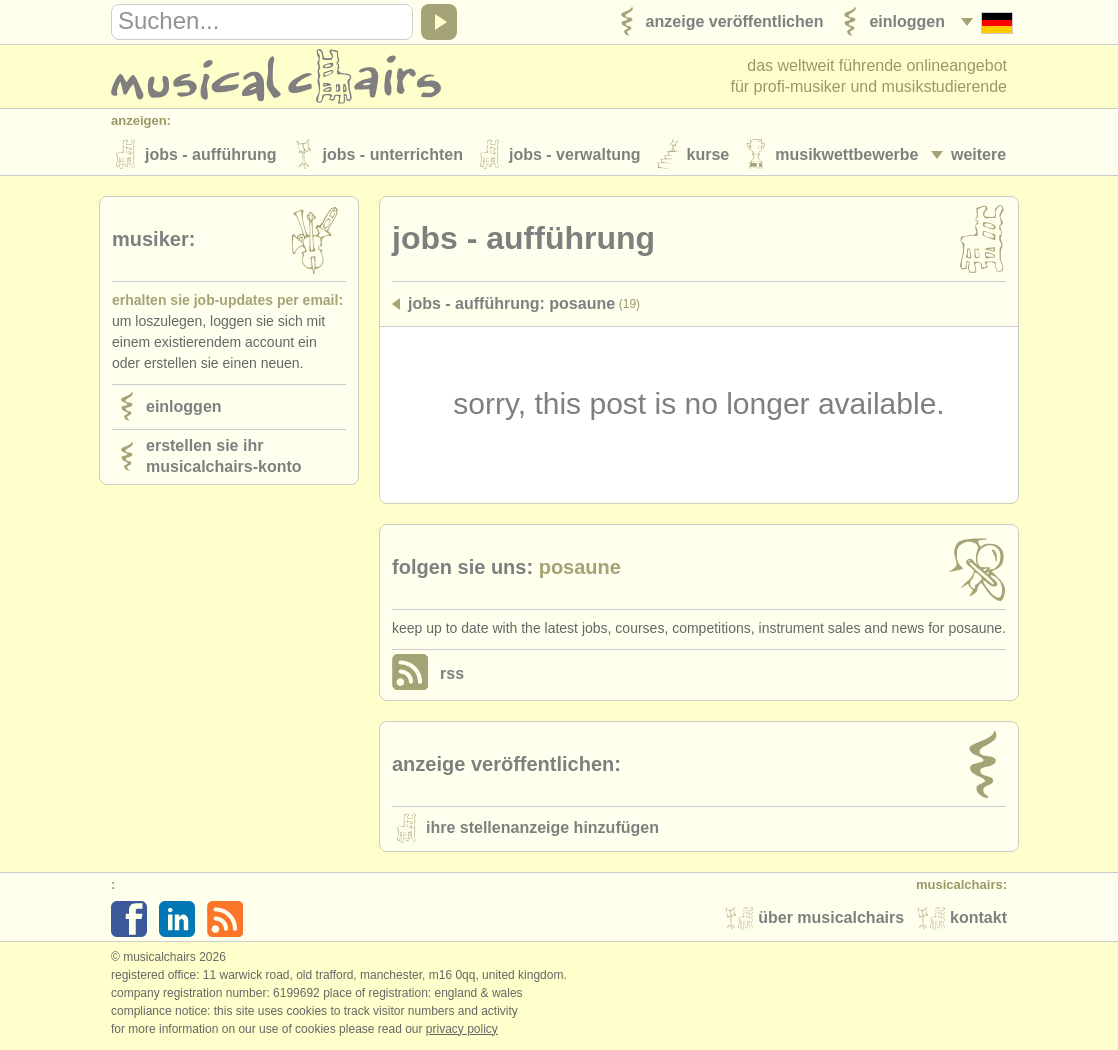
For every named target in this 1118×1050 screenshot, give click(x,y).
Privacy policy (462, 1029)
